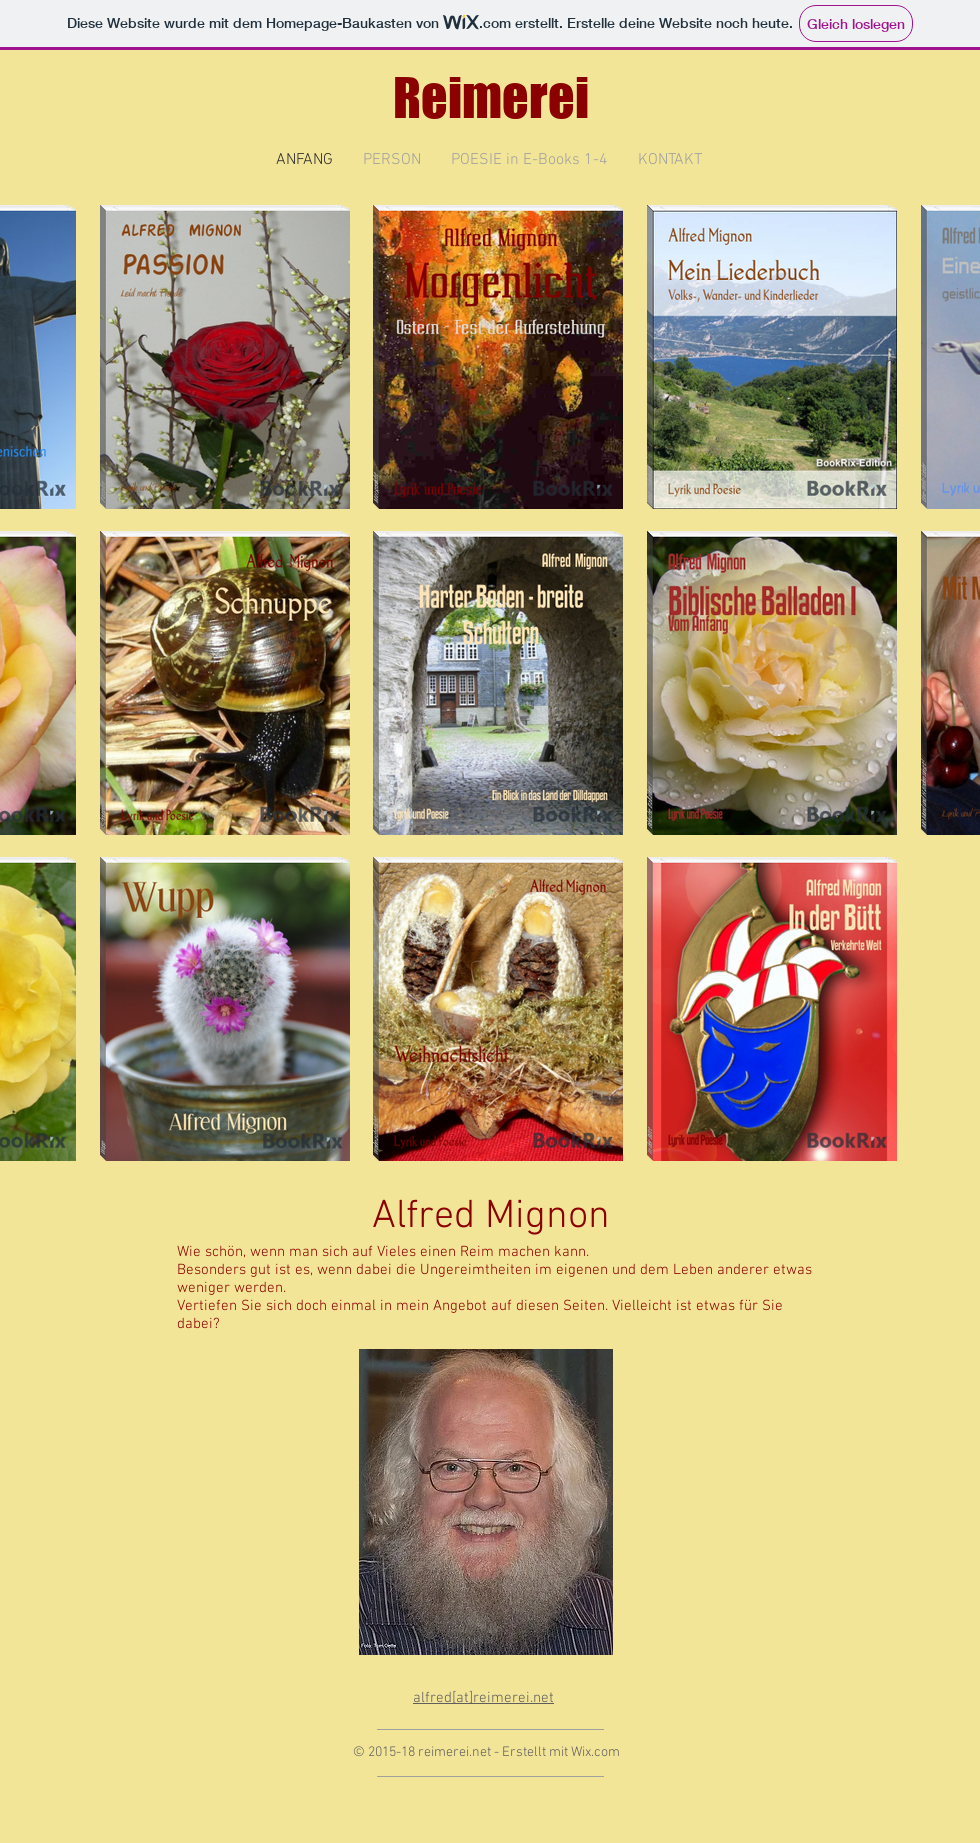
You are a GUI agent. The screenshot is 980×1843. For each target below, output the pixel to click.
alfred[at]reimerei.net (483, 1698)
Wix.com (595, 1752)
